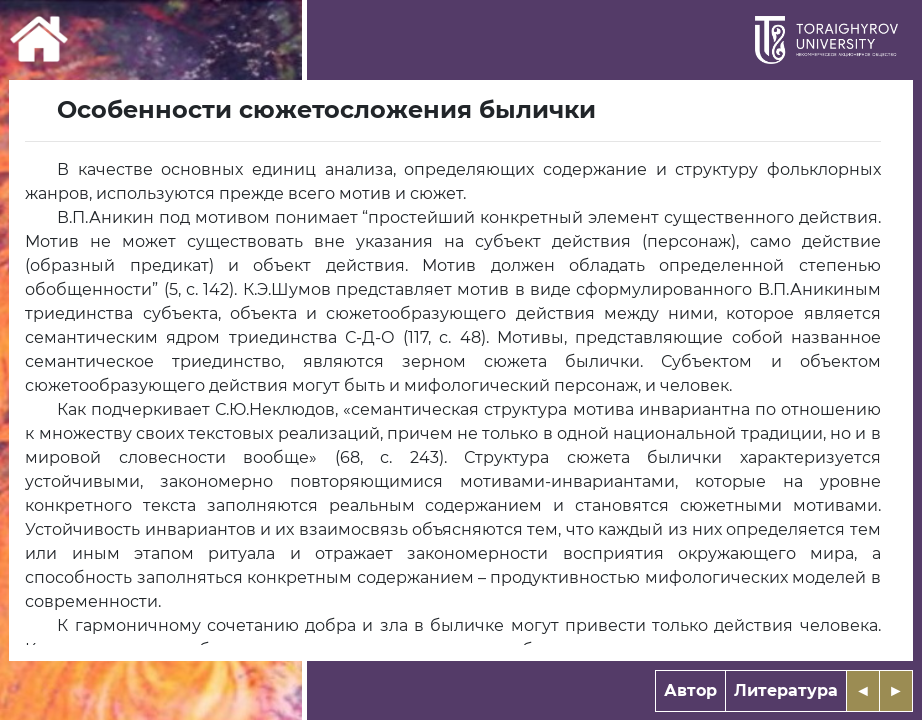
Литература (786, 690)
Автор (690, 690)
